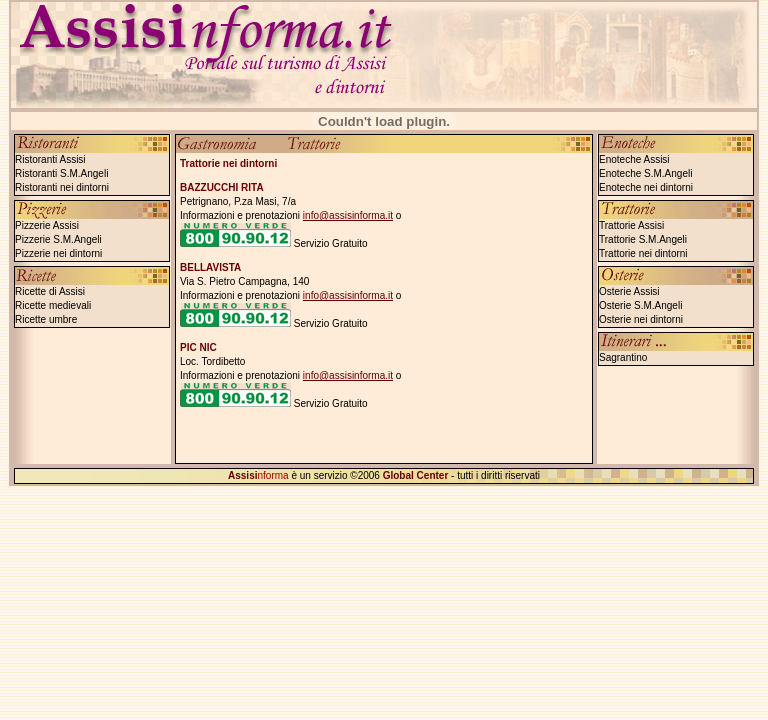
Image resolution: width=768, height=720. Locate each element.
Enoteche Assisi (634, 159)
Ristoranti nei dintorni (62, 187)
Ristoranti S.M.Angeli (61, 173)
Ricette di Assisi (50, 291)
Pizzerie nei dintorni (58, 253)
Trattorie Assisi (631, 225)
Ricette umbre (46, 319)
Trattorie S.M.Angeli (643, 239)
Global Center (417, 475)
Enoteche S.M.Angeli (645, 173)
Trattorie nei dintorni (643, 253)
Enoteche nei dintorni (646, 187)
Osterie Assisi (629, 291)
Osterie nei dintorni (641, 319)
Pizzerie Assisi (47, 225)
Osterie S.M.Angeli (640, 305)
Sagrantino (623, 357)
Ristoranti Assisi (50, 159)
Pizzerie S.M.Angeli (58, 239)
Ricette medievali (53, 305)
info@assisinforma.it (348, 215)
